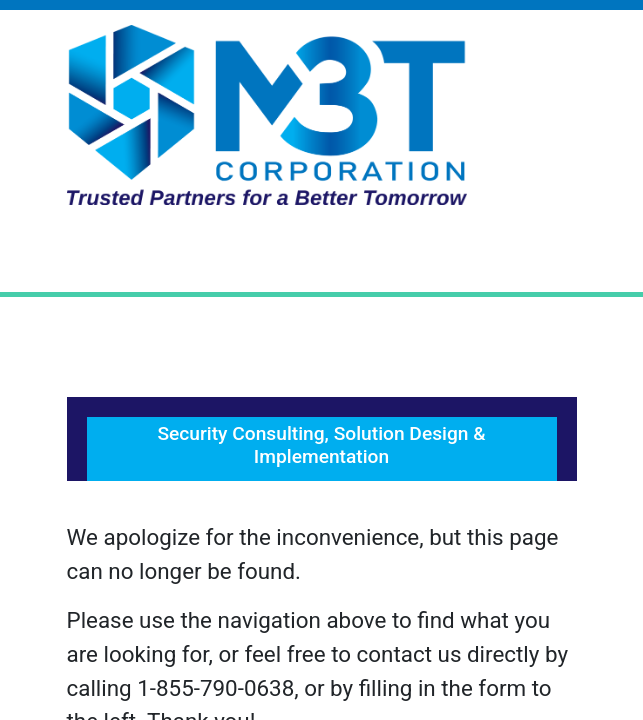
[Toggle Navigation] (322, 256)
